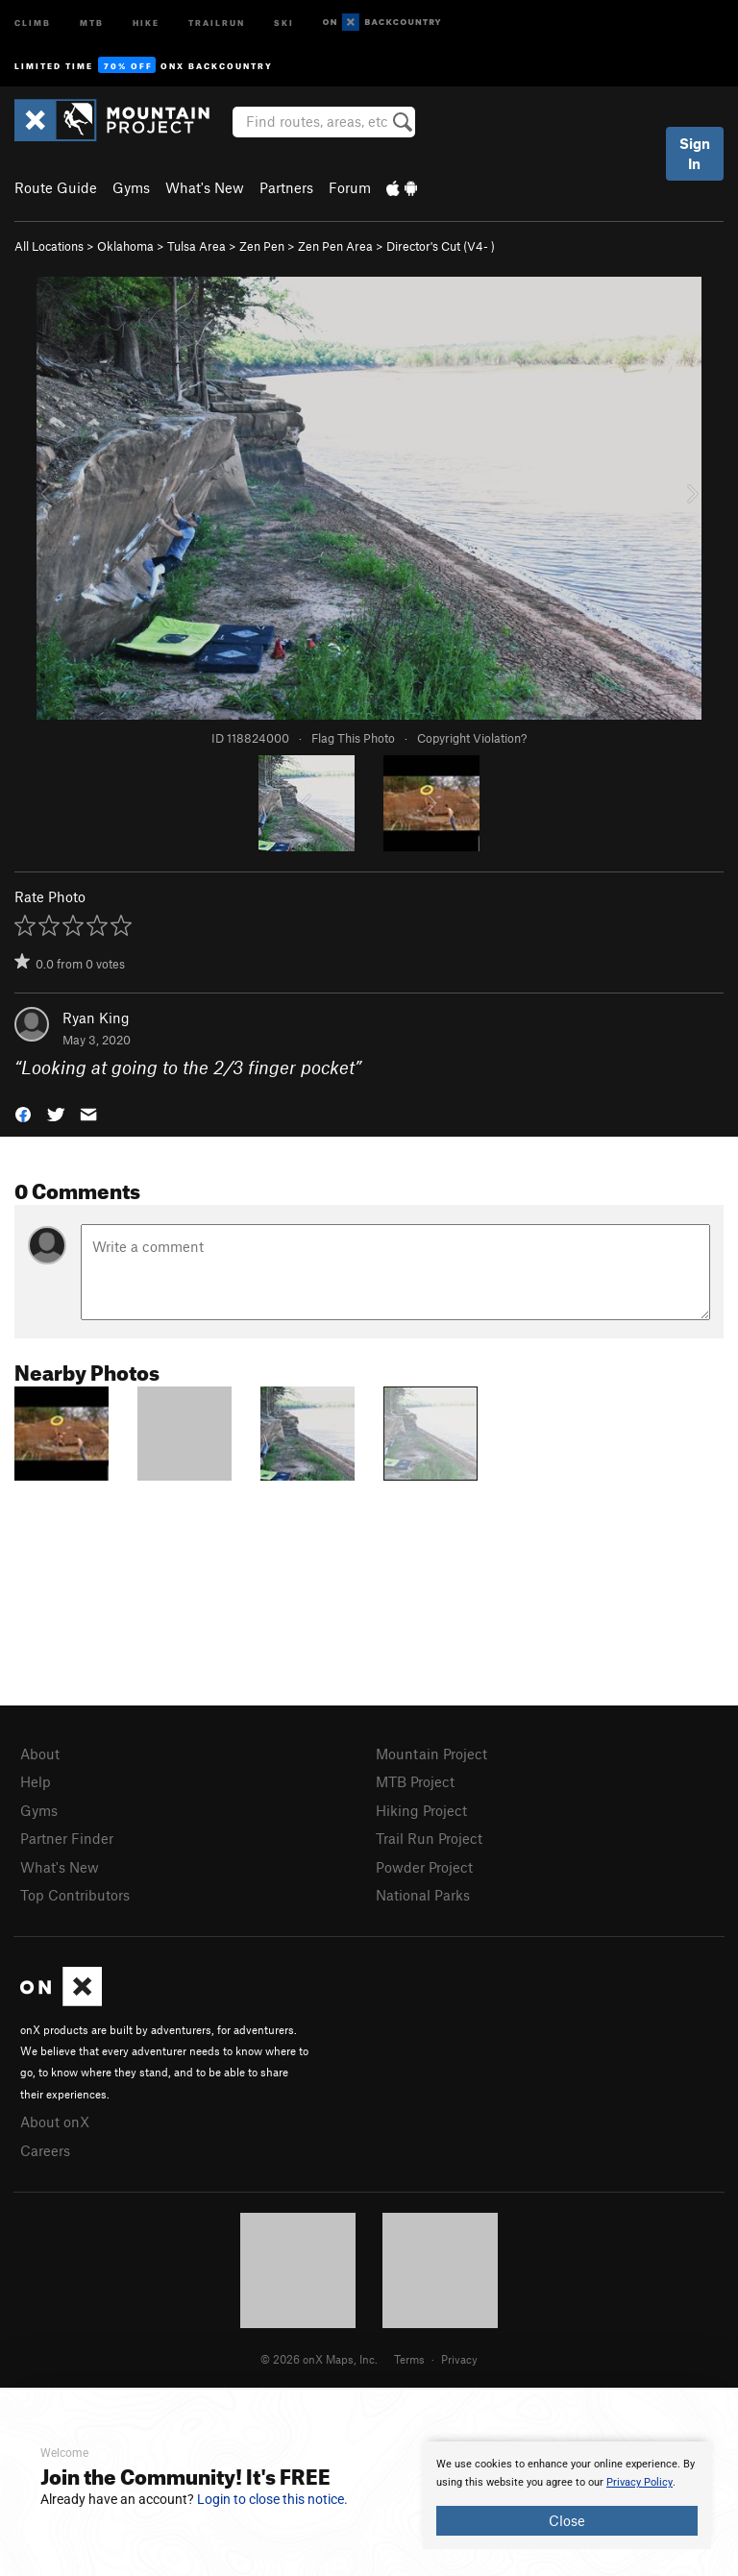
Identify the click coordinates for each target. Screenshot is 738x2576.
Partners (286, 187)
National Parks (423, 1894)
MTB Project (415, 1781)
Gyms (131, 187)
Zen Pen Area (335, 246)
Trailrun (216, 21)
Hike (146, 21)
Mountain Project (431, 1753)
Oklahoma (125, 246)
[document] (567, 2495)
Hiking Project (421, 1810)
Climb (32, 21)
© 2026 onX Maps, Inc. (319, 2359)
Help (35, 1781)
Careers (45, 2150)
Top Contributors (75, 1894)
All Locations (49, 246)
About (40, 1753)
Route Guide (55, 187)
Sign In (694, 153)
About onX (54, 2121)
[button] (23, 1112)
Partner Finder (66, 1838)
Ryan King (96, 1017)
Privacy (459, 2359)
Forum (350, 187)
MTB (92, 21)
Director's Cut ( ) (440, 246)
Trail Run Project (429, 1838)
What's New (204, 187)
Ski (284, 21)
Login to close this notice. (272, 2499)
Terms (409, 2359)
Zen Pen (261, 246)
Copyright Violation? (472, 738)
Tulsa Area (196, 246)
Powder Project (424, 1867)
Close (567, 2520)
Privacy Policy (639, 2482)
